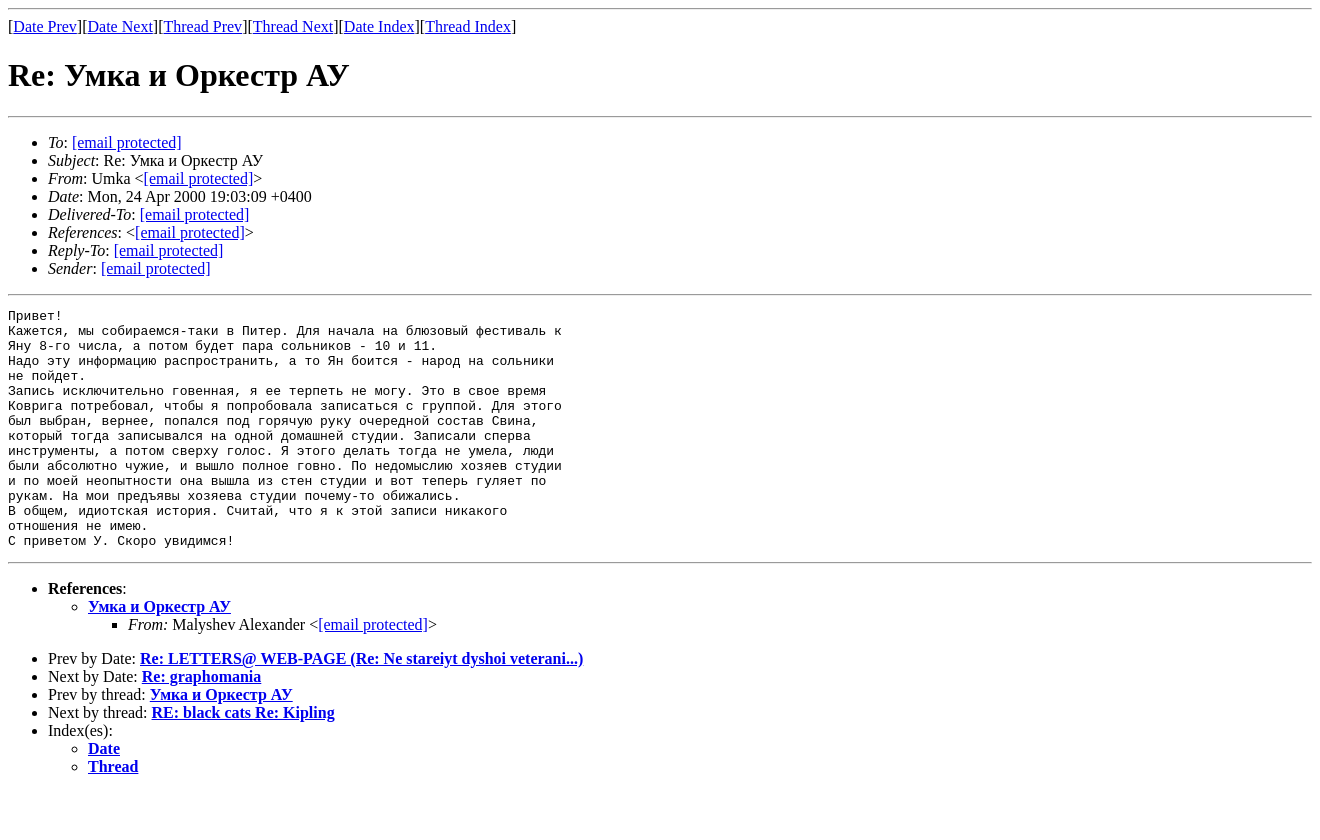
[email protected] (195, 214)
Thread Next (293, 26)
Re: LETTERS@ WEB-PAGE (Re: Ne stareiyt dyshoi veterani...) (361, 706)
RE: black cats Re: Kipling (243, 760)
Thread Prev (202, 26)
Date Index (379, 26)
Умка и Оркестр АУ (159, 654)
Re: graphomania (202, 724)
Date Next (120, 26)
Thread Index (468, 26)
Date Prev (45, 26)
